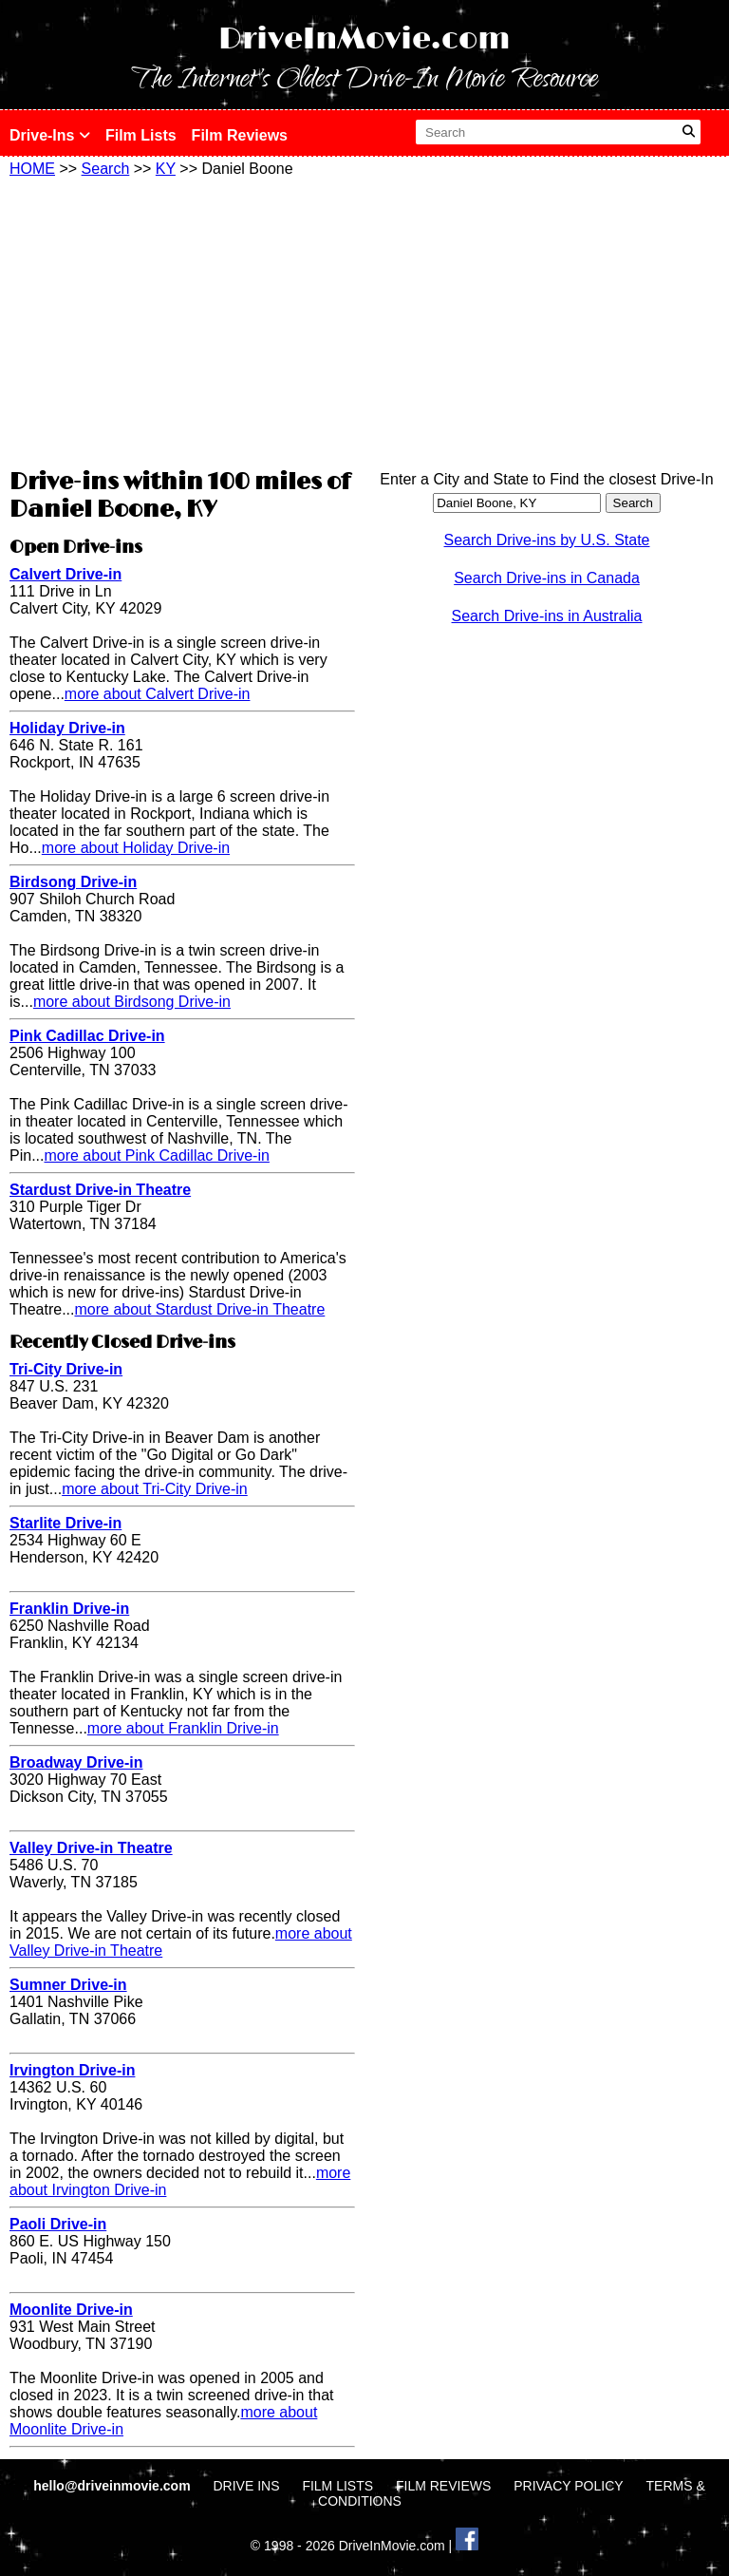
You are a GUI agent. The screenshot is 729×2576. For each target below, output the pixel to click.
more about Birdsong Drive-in (132, 1002)
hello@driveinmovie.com (113, 2485)
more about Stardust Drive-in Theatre (199, 1309)
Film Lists (141, 135)
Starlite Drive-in (65, 1523)
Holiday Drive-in (67, 728)
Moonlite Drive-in (71, 2309)
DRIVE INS (246, 2485)
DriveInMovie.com (364, 39)
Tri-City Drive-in (65, 1369)
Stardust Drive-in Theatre (100, 1190)
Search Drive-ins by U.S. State (547, 540)
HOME (32, 169)
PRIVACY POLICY (568, 2485)
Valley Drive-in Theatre (91, 1848)
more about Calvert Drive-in (158, 694)
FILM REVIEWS (443, 2485)
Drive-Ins (49, 135)
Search (106, 169)
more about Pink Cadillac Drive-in (156, 1155)
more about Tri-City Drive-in (155, 1489)
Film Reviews (240, 135)
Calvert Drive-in (65, 574)
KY (166, 169)
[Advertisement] (182, 320)
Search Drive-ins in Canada (547, 578)
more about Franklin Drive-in (183, 1728)
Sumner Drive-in (68, 1985)
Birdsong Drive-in (73, 882)
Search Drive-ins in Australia (547, 616)
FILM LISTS (337, 2485)
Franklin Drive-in (69, 1609)
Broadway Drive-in (75, 1762)
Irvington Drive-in (72, 2070)
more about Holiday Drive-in (136, 848)
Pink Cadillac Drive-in (87, 1036)
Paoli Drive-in (57, 2224)
